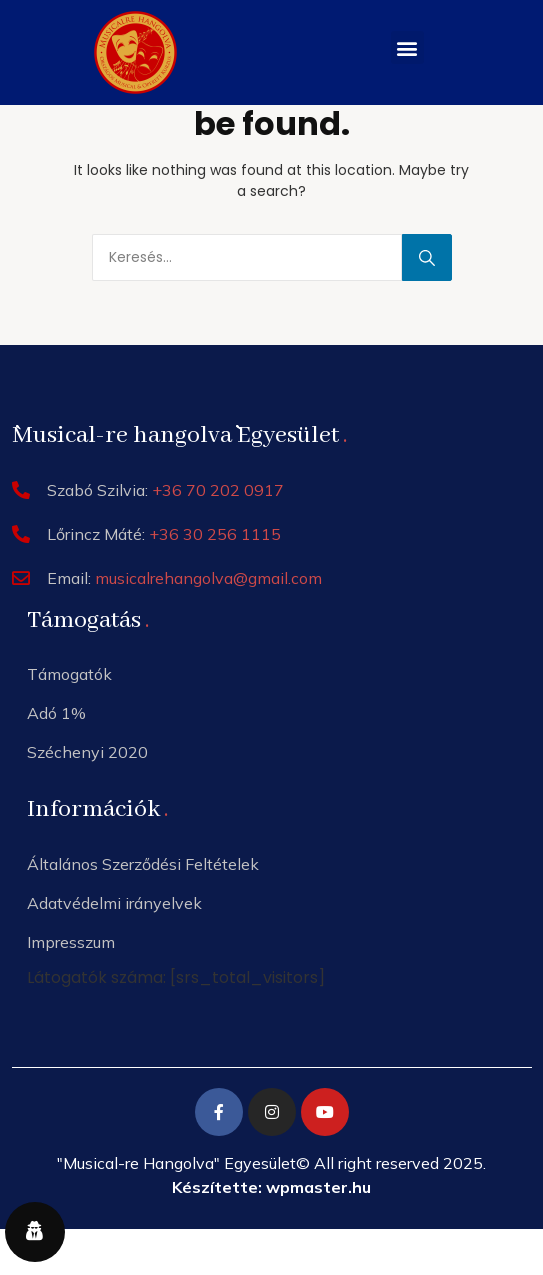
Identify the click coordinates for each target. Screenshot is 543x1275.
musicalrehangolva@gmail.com (208, 578)
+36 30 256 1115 (215, 534)
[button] (407, 47)
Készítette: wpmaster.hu (271, 1187)
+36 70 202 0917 (218, 490)
